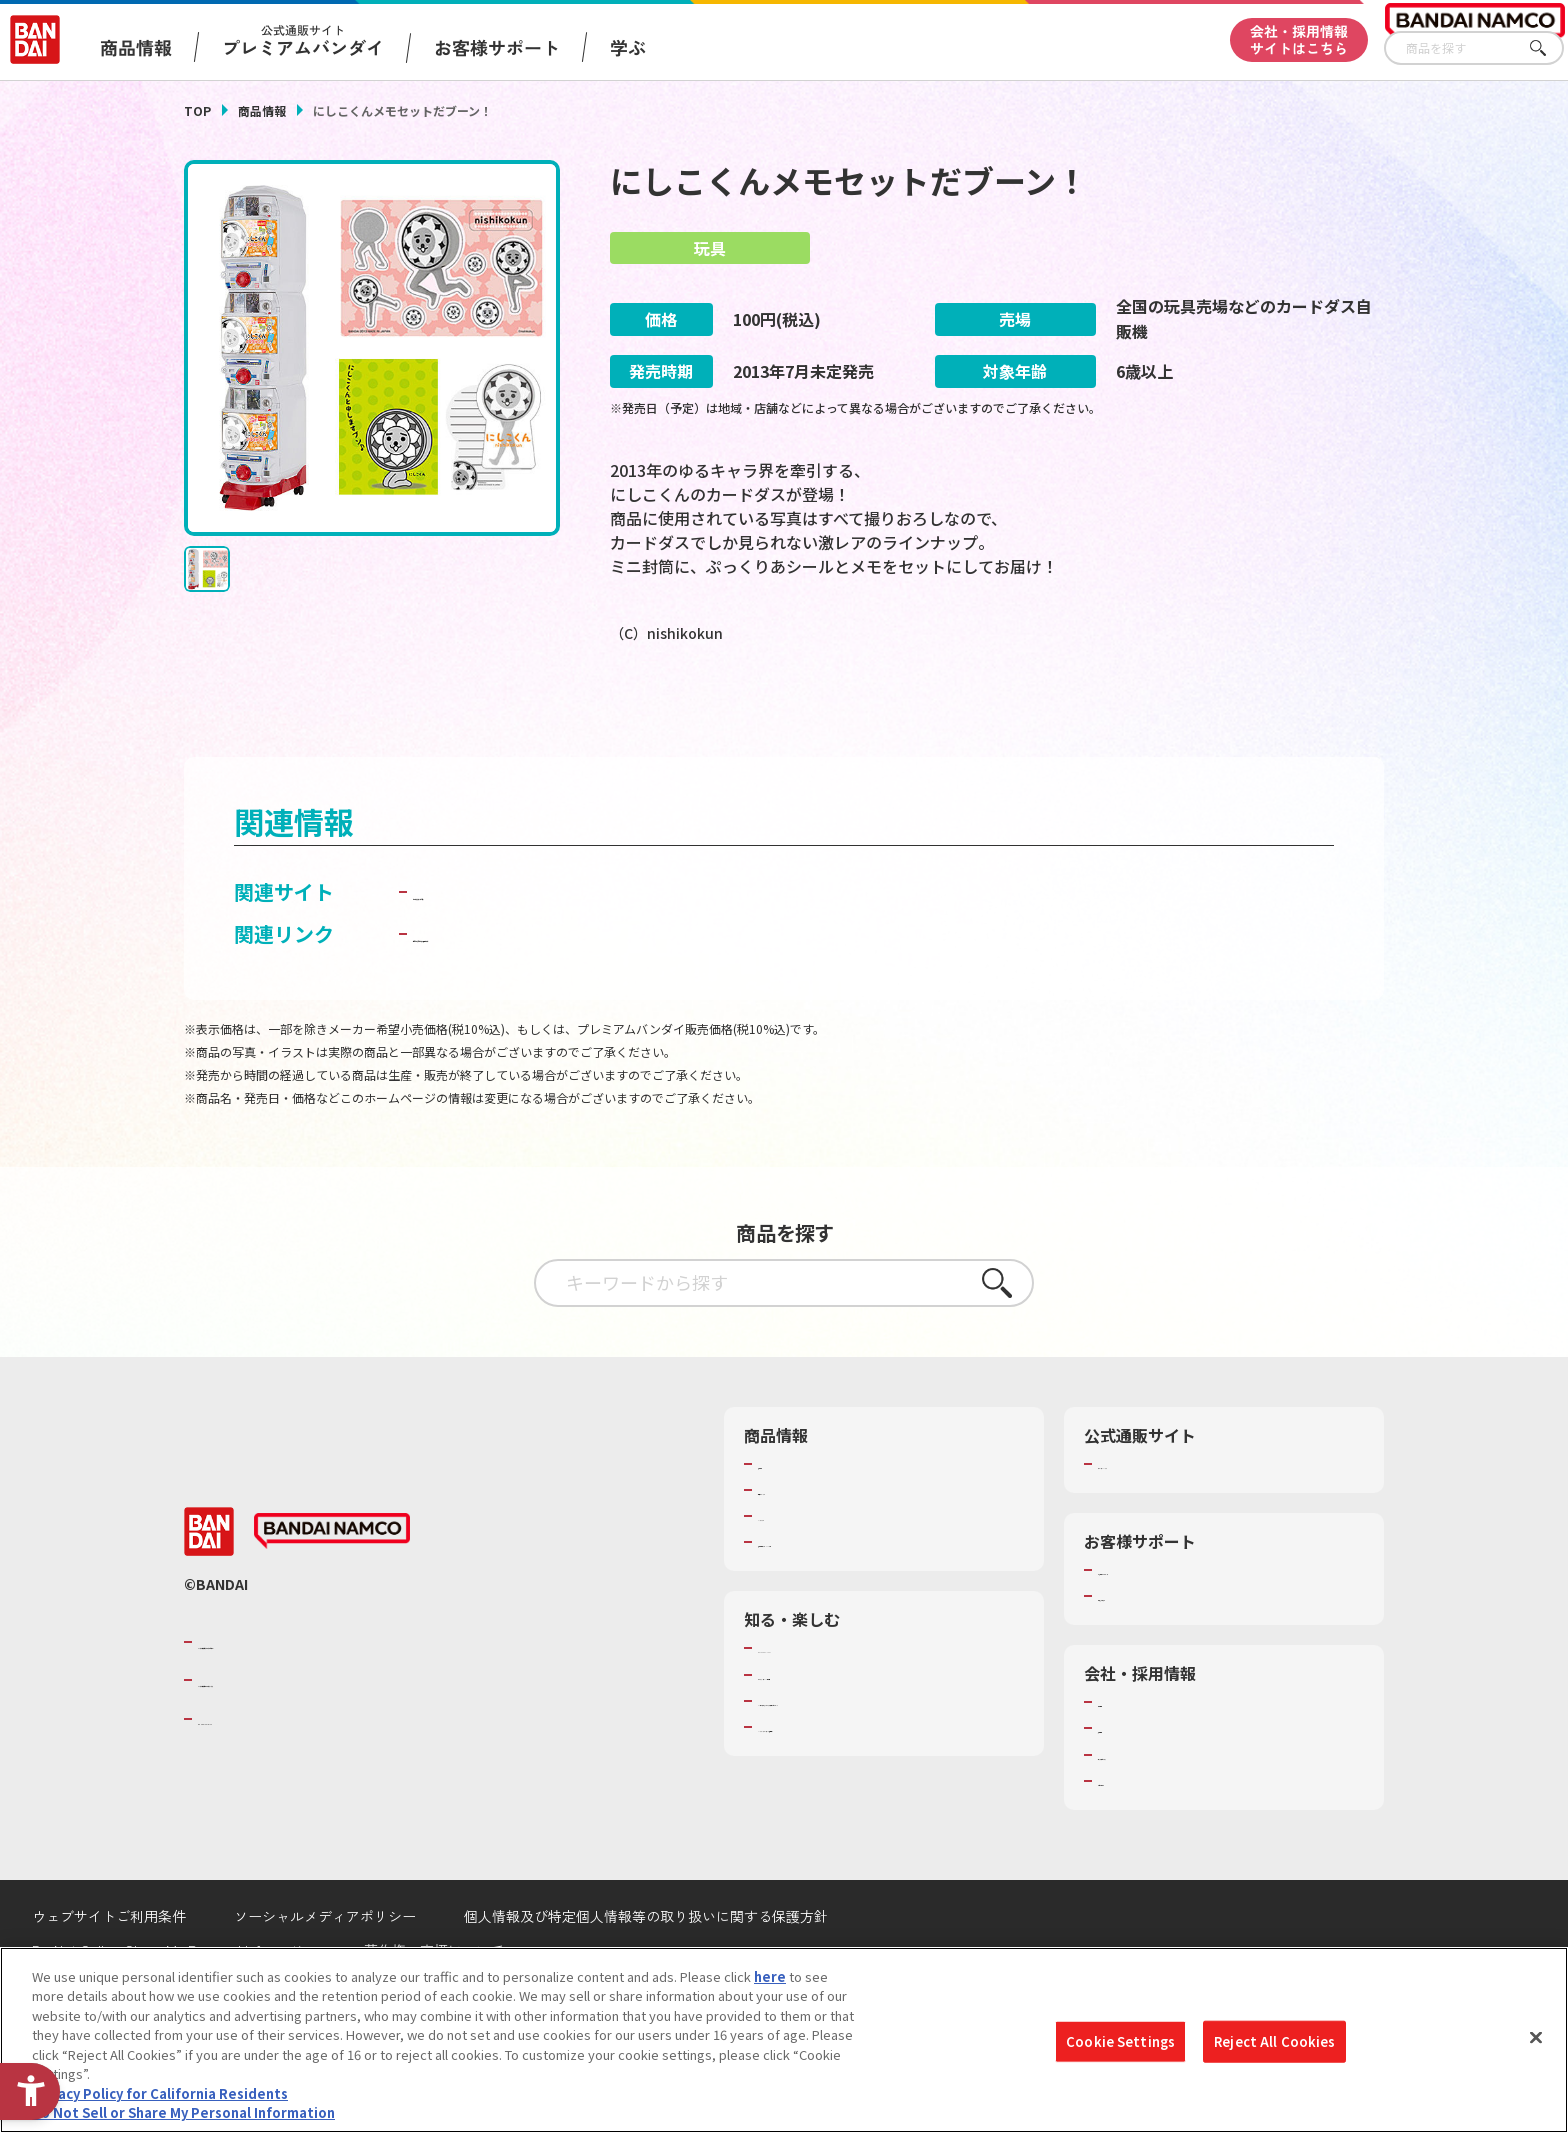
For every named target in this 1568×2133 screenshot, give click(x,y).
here (770, 1976)
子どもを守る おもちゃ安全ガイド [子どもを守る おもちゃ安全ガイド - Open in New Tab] (565, 987)
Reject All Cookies (1274, 2041)
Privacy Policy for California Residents (160, 2093)
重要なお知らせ (1143, 1651)
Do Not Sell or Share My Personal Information (183, 2112)
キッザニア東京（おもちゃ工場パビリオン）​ (888, 1755)
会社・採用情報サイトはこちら (1299, 39)
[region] (784, 2040)
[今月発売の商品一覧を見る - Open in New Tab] (803, 717)
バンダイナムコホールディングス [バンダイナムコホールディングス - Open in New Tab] (318, 1735)
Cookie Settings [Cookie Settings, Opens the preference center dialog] (1120, 2041)
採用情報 (1124, 1783)
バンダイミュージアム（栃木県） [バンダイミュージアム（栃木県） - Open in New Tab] (855, 1782)
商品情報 (262, 110)
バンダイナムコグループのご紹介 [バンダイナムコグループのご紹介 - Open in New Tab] (318, 1696)
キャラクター (796, 1571)
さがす (1549, 48)
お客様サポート (497, 47)
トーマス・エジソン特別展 (836, 1729)
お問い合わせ (1137, 1835)
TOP (197, 110)
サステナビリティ (1149, 1809)
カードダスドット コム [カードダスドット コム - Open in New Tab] (515, 945)
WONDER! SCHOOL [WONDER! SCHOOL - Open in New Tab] (814, 1703)
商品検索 (784, 1518)
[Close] (1536, 2037)
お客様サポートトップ (1163, 1625)
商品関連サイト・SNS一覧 (835, 1597)
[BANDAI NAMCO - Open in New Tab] (332, 1586)
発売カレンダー (803, 1545)
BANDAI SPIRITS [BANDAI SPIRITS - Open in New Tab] (259, 1773)
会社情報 (1124, 1757)
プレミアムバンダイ (1156, 1518)
